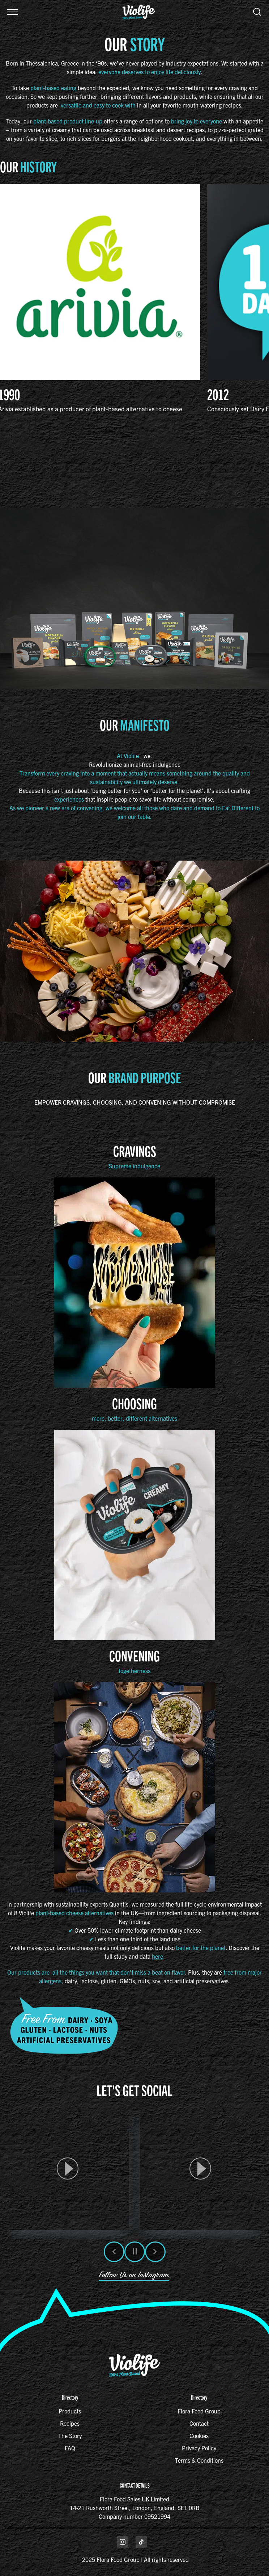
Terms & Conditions (199, 2460)
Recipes (70, 2423)
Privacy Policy (199, 2447)
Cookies (199, 2435)
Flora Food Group (199, 2411)
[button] (12, 12)
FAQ (70, 2447)
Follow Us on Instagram (134, 2275)
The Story (70, 2435)
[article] (68, 2169)
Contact (199, 2423)
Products (70, 2411)
